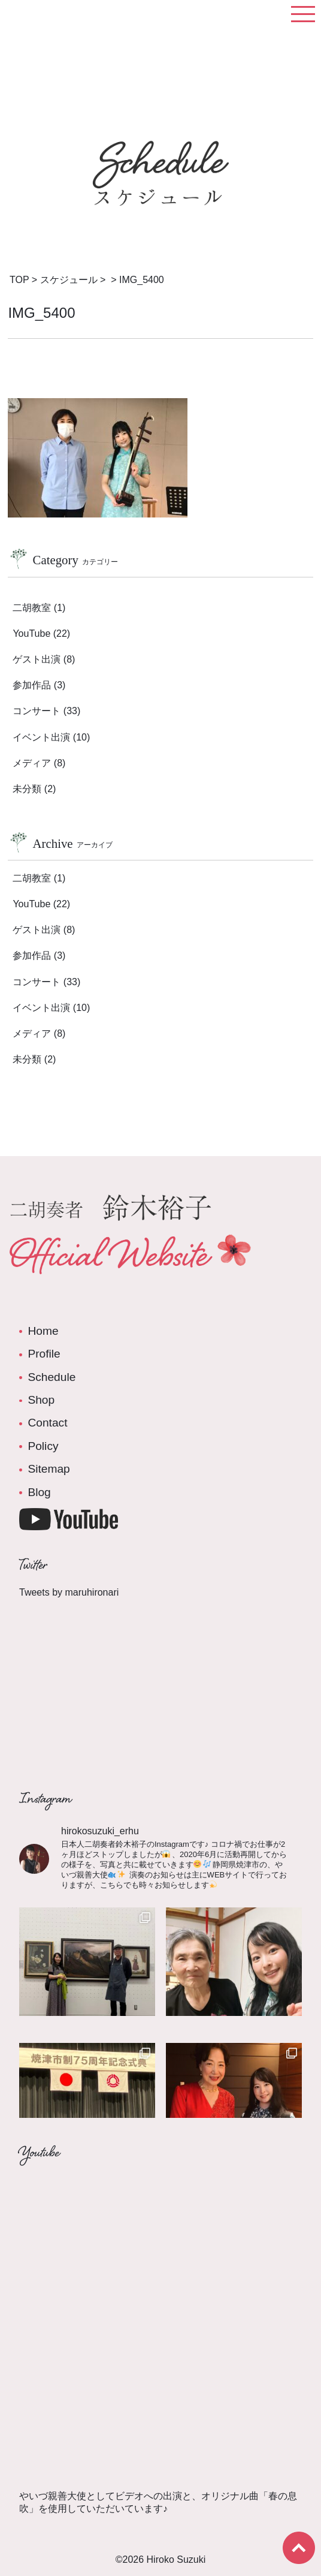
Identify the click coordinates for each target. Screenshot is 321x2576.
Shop (41, 1400)
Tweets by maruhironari (69, 1592)
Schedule (51, 1377)
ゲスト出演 (36, 659)
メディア (32, 763)
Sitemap (48, 1468)
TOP (19, 280)
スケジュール (69, 280)
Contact (47, 1422)
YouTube (31, 633)
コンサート (36, 711)
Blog (39, 1492)
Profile (44, 1353)
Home (43, 1331)
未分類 (27, 789)
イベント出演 (41, 737)
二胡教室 (32, 608)
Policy (43, 1446)
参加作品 (32, 685)
